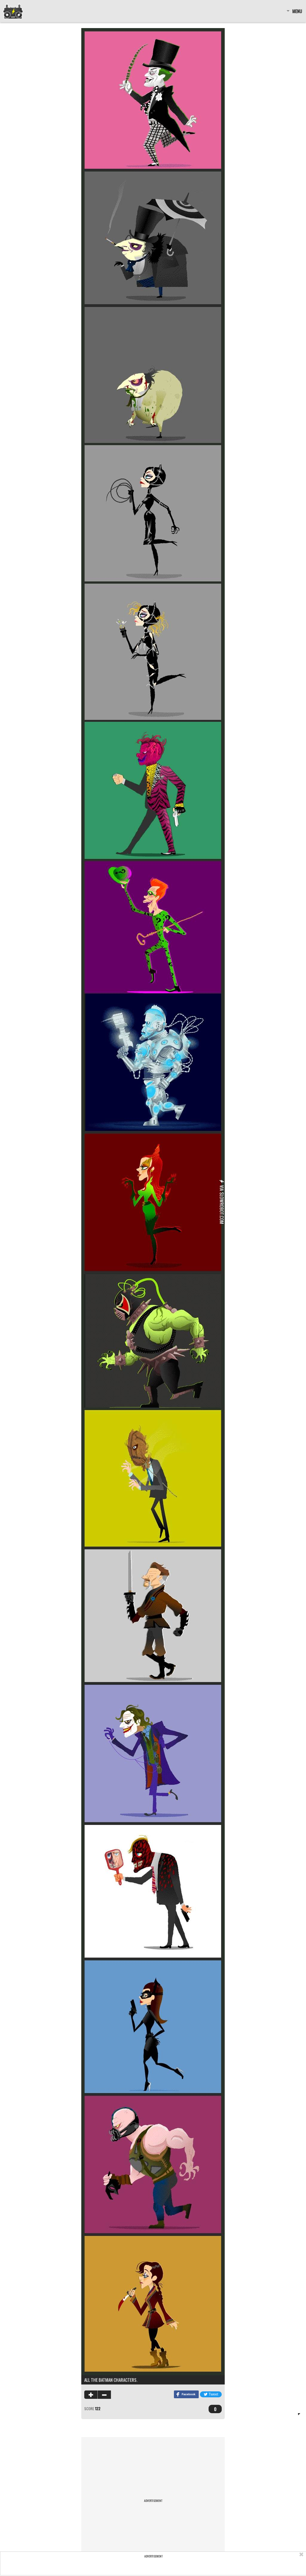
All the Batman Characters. (110, 2379)
